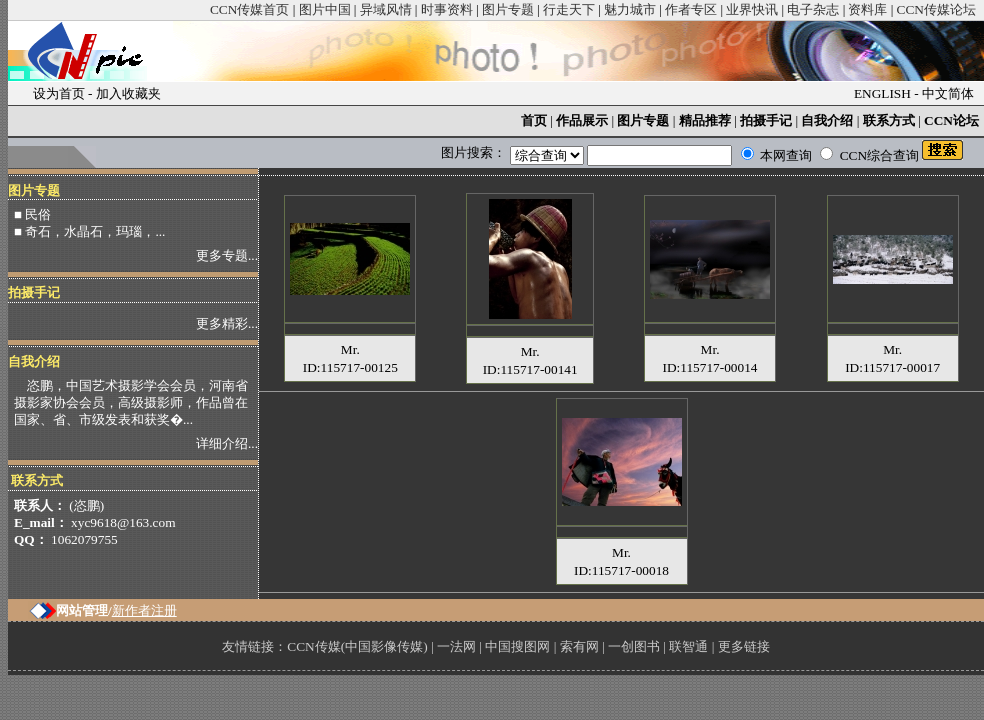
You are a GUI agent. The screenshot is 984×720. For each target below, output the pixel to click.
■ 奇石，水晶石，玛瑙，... (89, 231)
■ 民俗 (32, 214)
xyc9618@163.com (123, 522)
